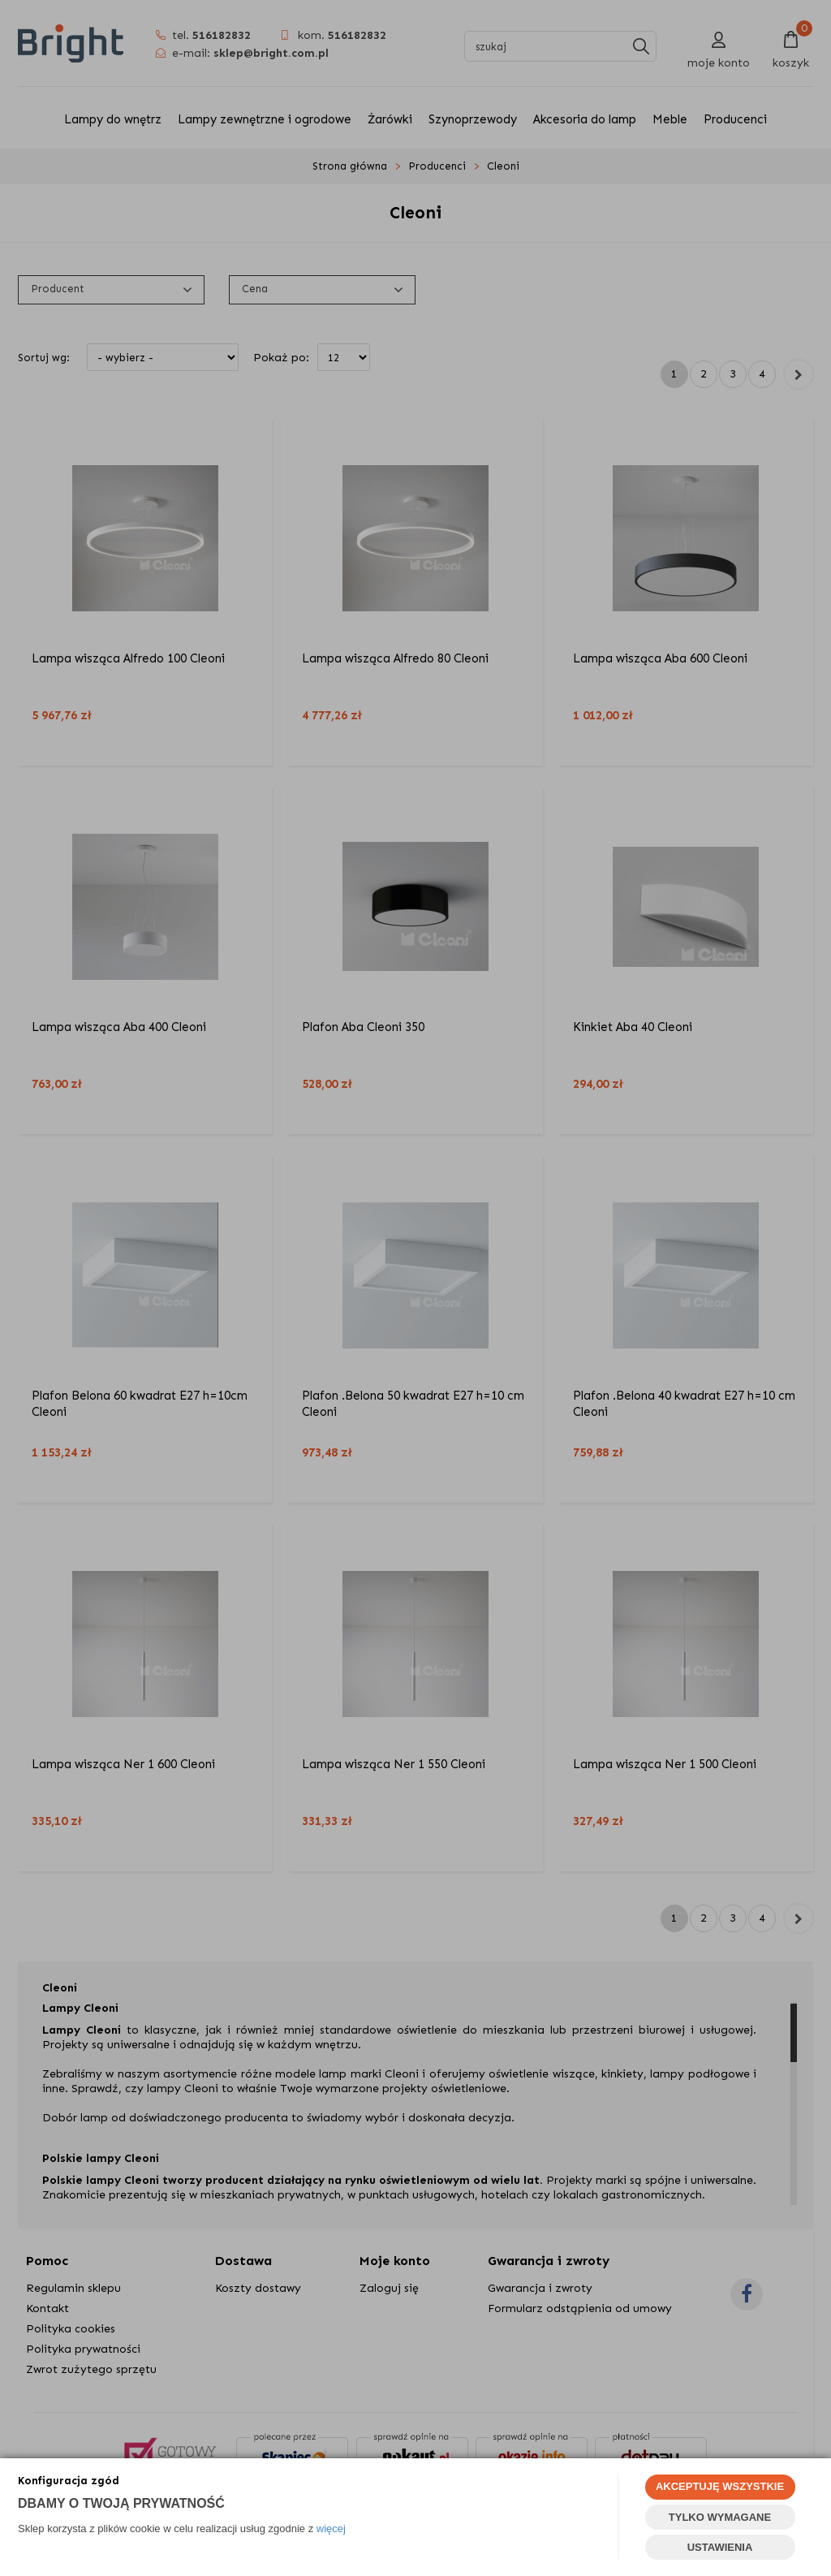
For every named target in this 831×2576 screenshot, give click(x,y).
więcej (331, 2528)
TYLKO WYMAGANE (720, 2517)
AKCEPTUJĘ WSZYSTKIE (720, 2486)
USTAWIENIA (720, 2547)
